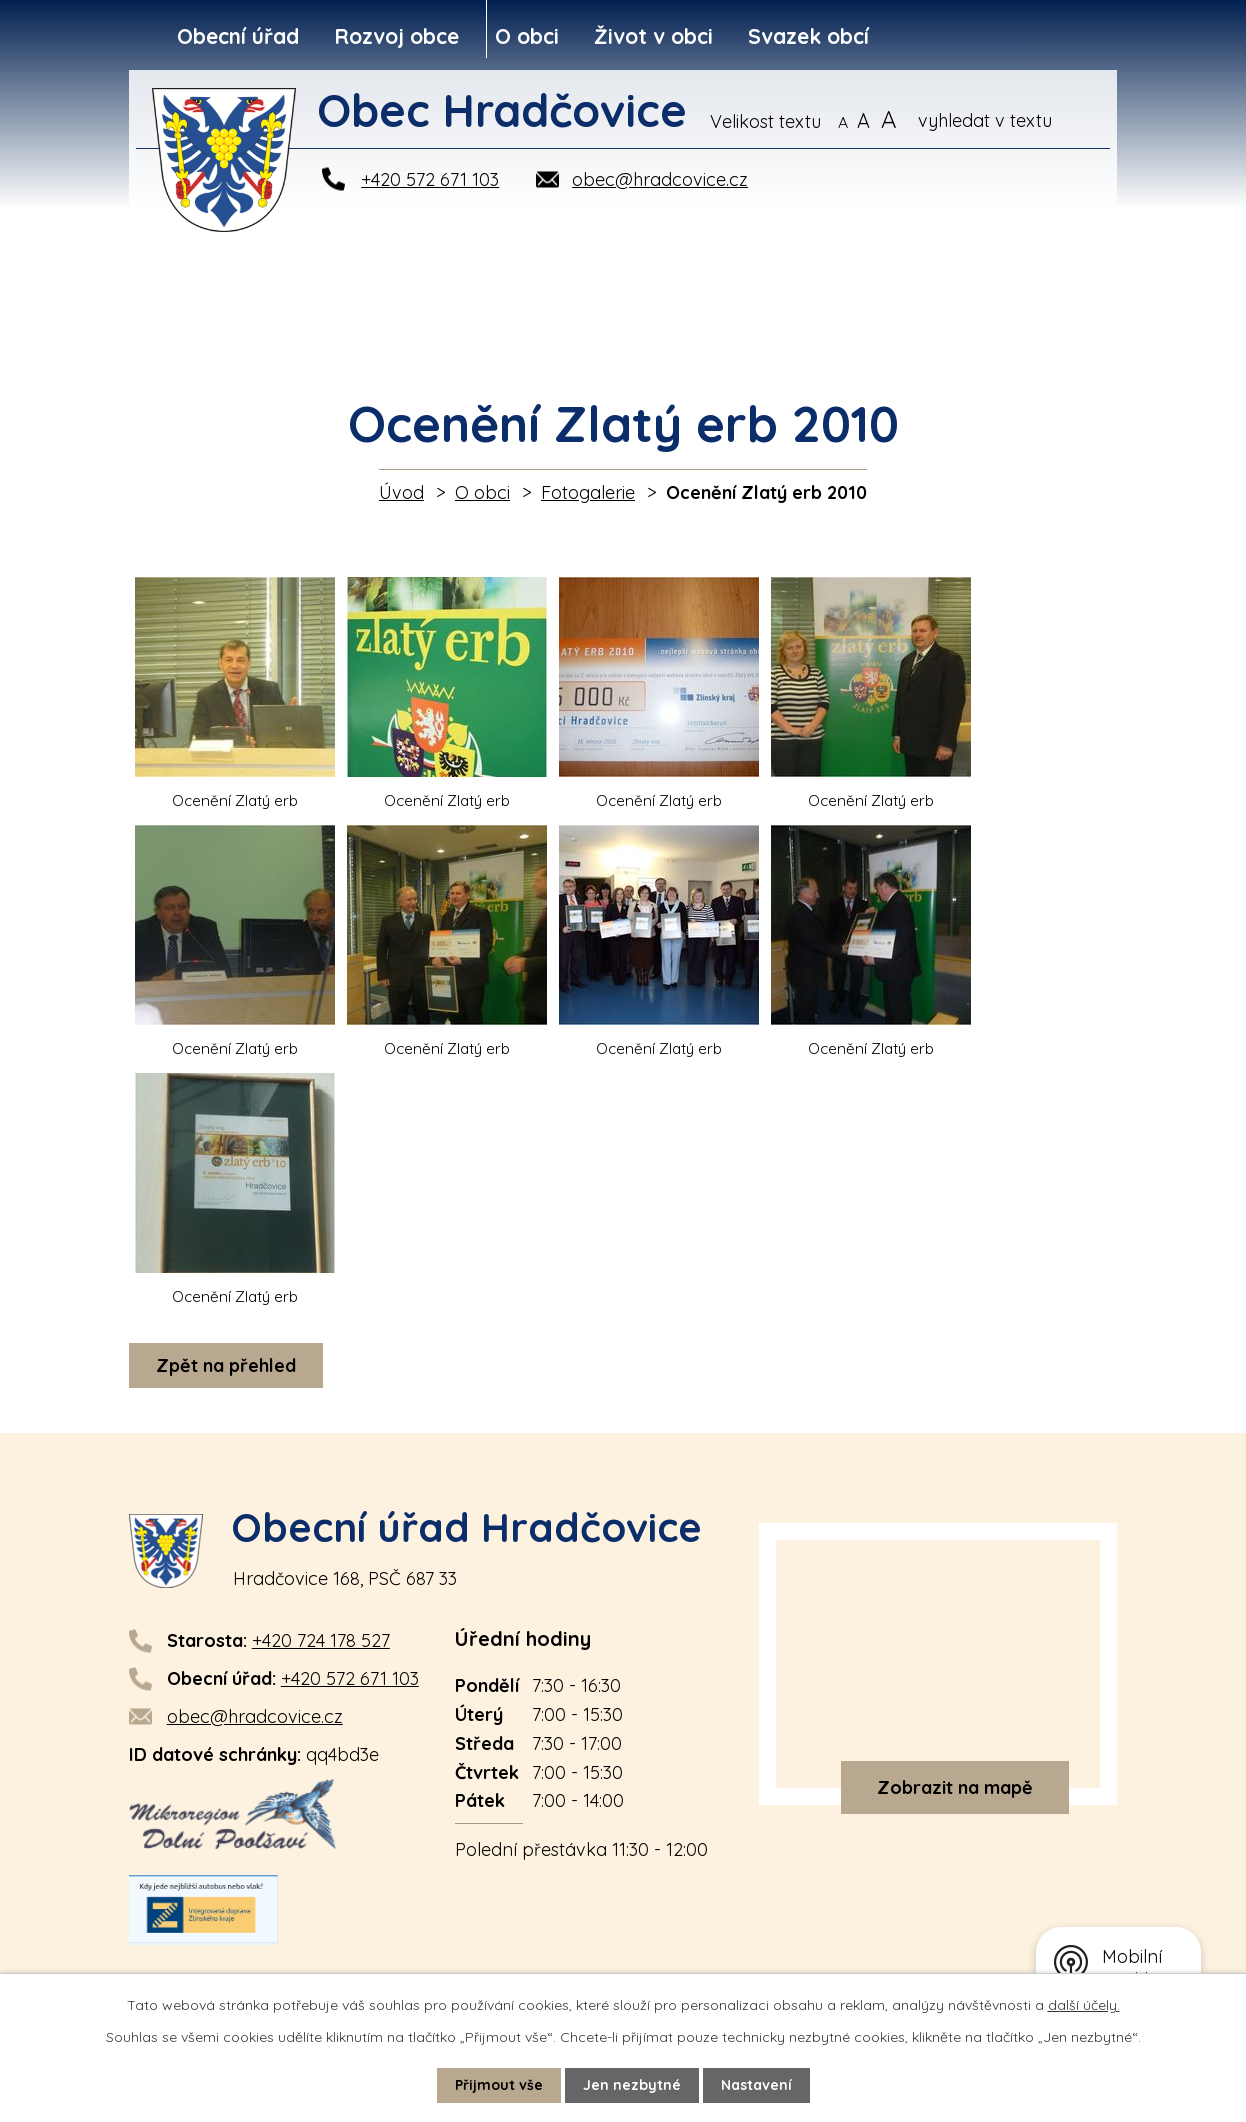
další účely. (1084, 2005)
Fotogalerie (588, 492)
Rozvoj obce (396, 36)
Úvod (401, 492)
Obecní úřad (238, 36)
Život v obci (653, 36)
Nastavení (756, 2085)
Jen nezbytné (632, 2085)
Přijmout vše (499, 2085)
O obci (527, 36)
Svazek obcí (808, 36)
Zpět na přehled (226, 1365)
